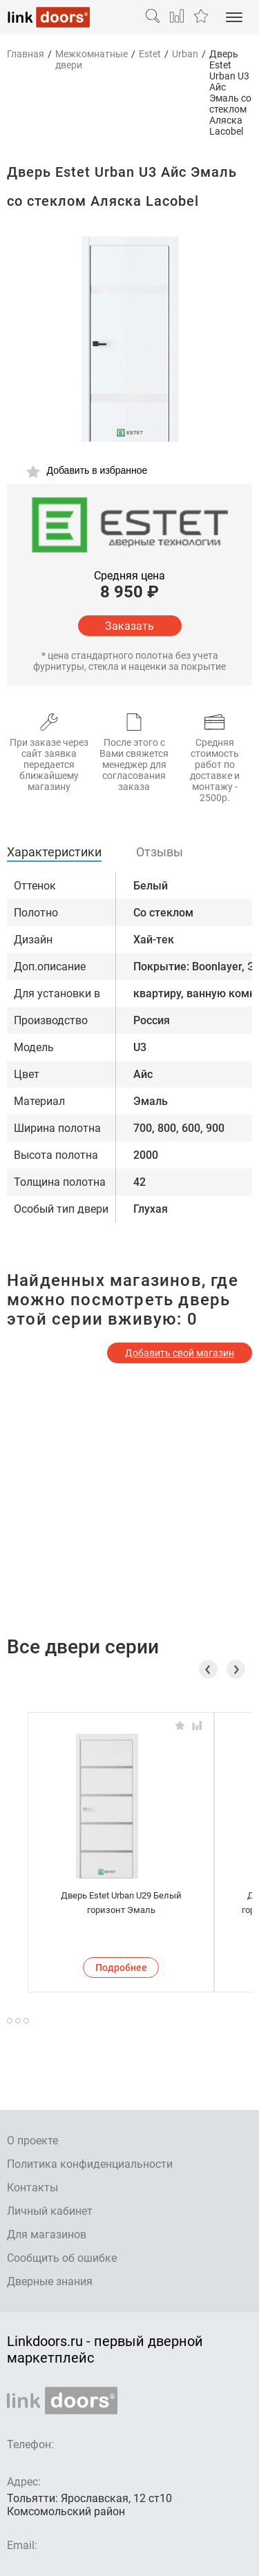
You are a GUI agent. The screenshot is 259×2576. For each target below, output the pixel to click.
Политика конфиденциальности (90, 2164)
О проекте (32, 2140)
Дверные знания (50, 2281)
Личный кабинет (50, 2211)
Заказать (129, 626)
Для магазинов (46, 2234)
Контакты (32, 2187)
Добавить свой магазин (179, 1352)
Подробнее (121, 1967)
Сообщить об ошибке (62, 2258)
